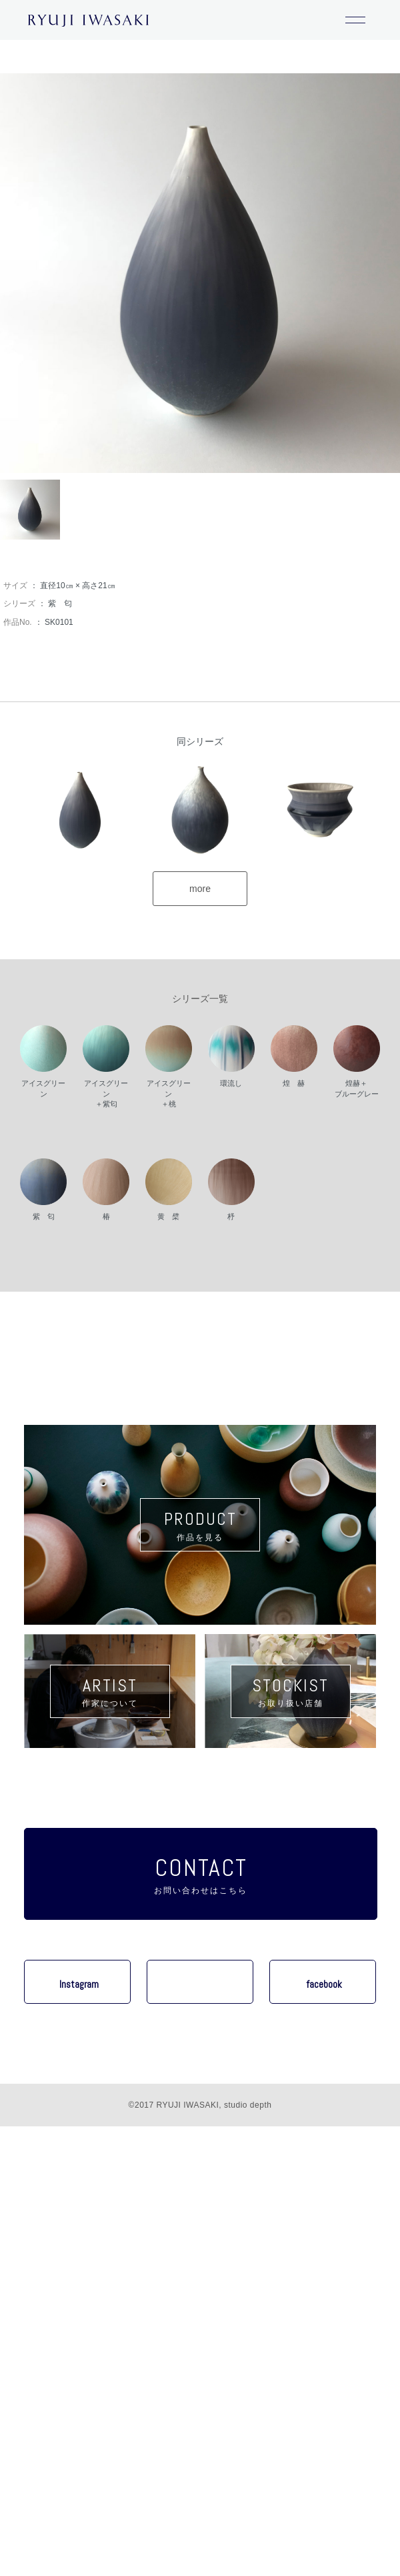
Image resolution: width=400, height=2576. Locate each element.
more (200, 888)
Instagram (79, 1984)
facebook (324, 1984)
